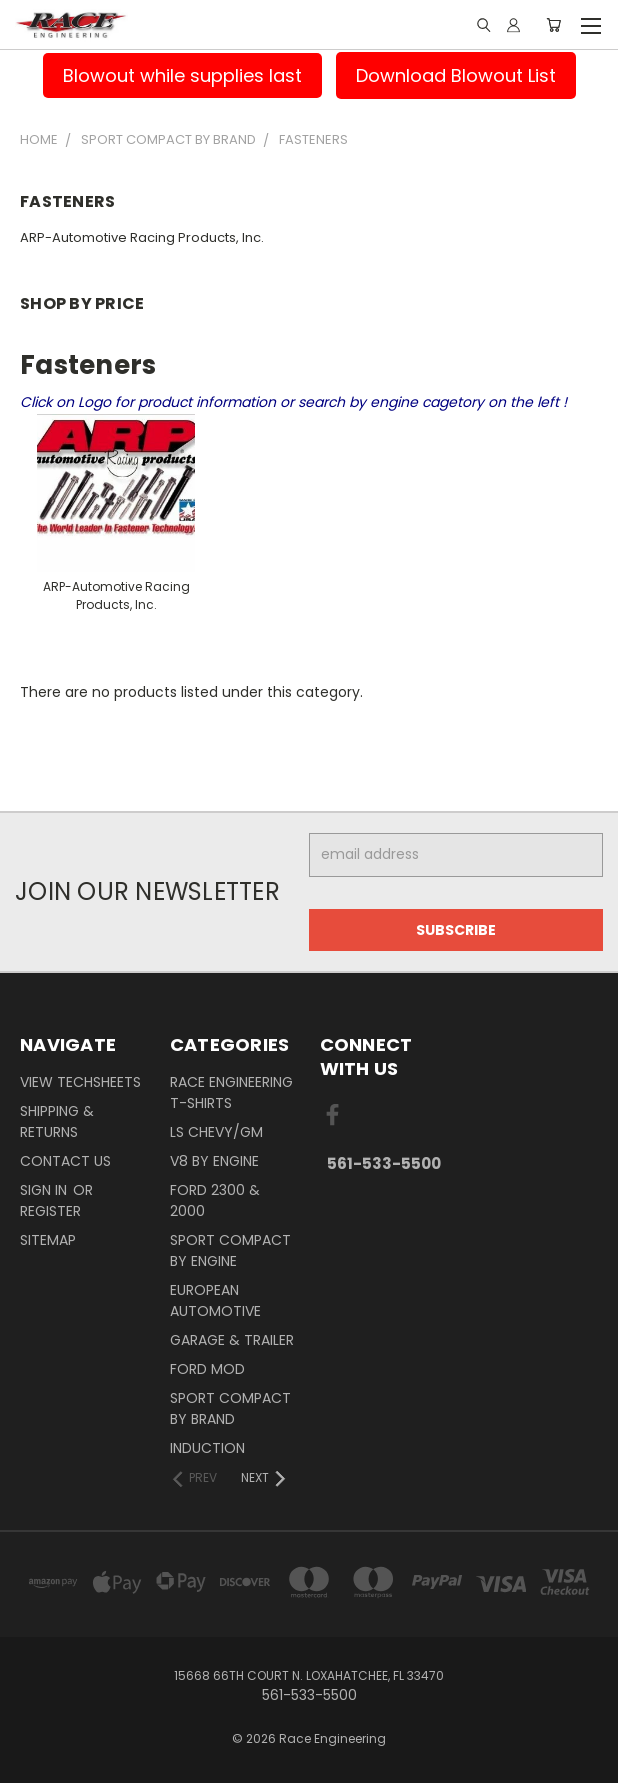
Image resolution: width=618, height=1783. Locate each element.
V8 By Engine (214, 1161)
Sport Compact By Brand (230, 1408)
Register (50, 1211)
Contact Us (65, 1161)
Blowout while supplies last (182, 75)
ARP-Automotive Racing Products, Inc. (142, 237)
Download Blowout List (456, 75)
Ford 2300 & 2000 (215, 1200)
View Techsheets (80, 1082)
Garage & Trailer (232, 1340)
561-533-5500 (384, 1163)
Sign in (45, 1190)
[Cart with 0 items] (553, 25)
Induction (207, 1448)
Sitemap (48, 1240)
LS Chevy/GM (216, 1132)
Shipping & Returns (57, 1121)
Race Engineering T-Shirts (231, 1092)
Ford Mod (207, 1369)
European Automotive (215, 1300)
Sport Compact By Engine (230, 1250)
